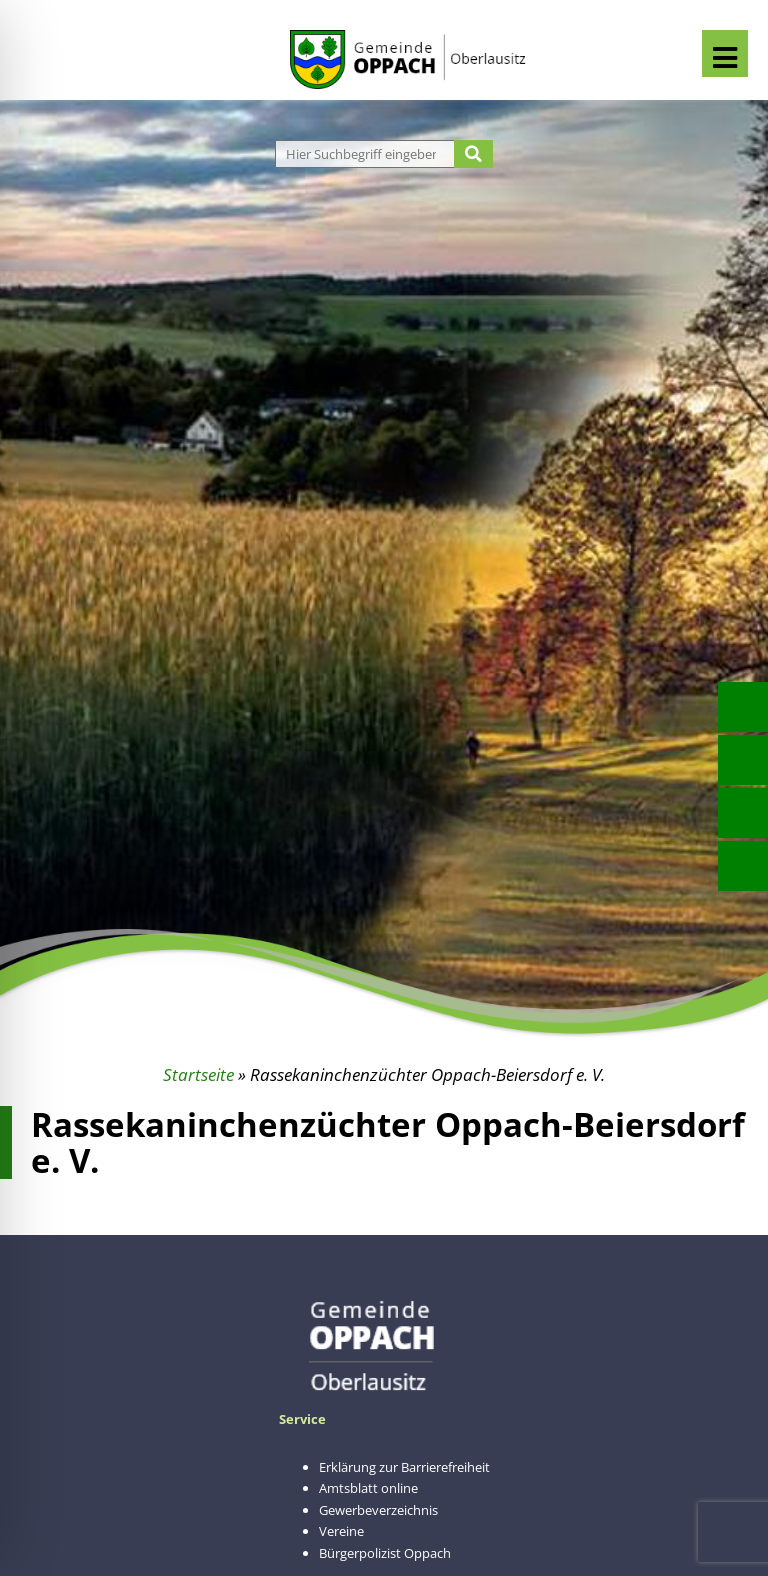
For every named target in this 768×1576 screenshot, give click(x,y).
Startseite (198, 1074)
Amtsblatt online (368, 1488)
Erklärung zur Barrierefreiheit (404, 1467)
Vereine (341, 1531)
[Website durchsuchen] (368, 154)
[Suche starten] (473, 154)
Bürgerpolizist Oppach (385, 1553)
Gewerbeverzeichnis (378, 1510)
